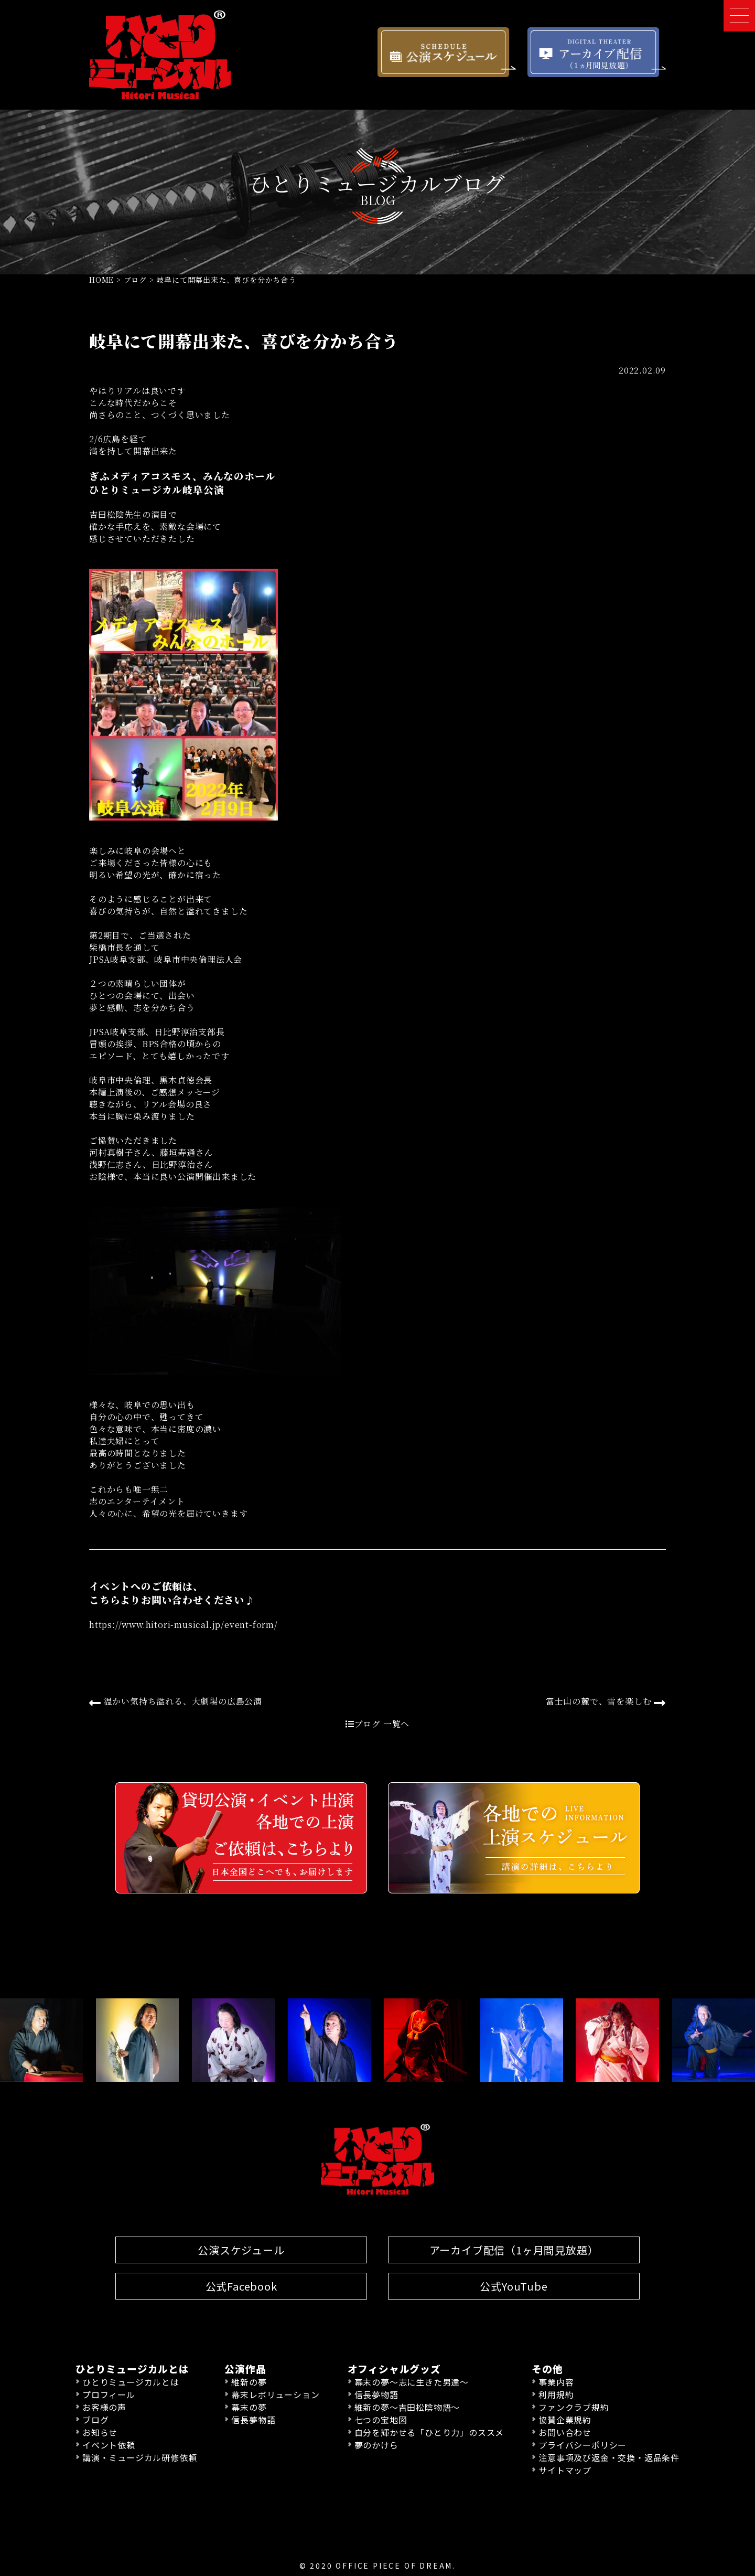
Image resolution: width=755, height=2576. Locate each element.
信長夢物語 (253, 2419)
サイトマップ (564, 2470)
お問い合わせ (564, 2432)
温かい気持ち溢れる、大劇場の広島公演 (175, 1702)
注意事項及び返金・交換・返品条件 (609, 2457)
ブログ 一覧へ (377, 1724)
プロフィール (108, 2394)
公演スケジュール (241, 2250)
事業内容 (556, 2382)
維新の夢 (248, 2382)
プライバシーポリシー (582, 2445)
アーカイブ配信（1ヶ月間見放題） (514, 2250)
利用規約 (556, 2394)
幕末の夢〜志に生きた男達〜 (411, 2382)
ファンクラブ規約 (573, 2407)
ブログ (95, 2419)
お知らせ (99, 2432)
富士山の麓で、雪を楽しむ (606, 1702)
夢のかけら (376, 2445)
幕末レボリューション (275, 2394)
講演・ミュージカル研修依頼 (139, 2457)
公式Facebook (241, 2286)
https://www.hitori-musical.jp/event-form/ (183, 1625)
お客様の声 (104, 2407)
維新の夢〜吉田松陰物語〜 (407, 2407)
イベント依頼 (108, 2445)
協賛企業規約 (564, 2419)
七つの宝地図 (380, 2419)
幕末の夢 (248, 2407)
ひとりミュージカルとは (130, 2382)
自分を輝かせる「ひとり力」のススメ (429, 2432)
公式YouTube (513, 2286)
